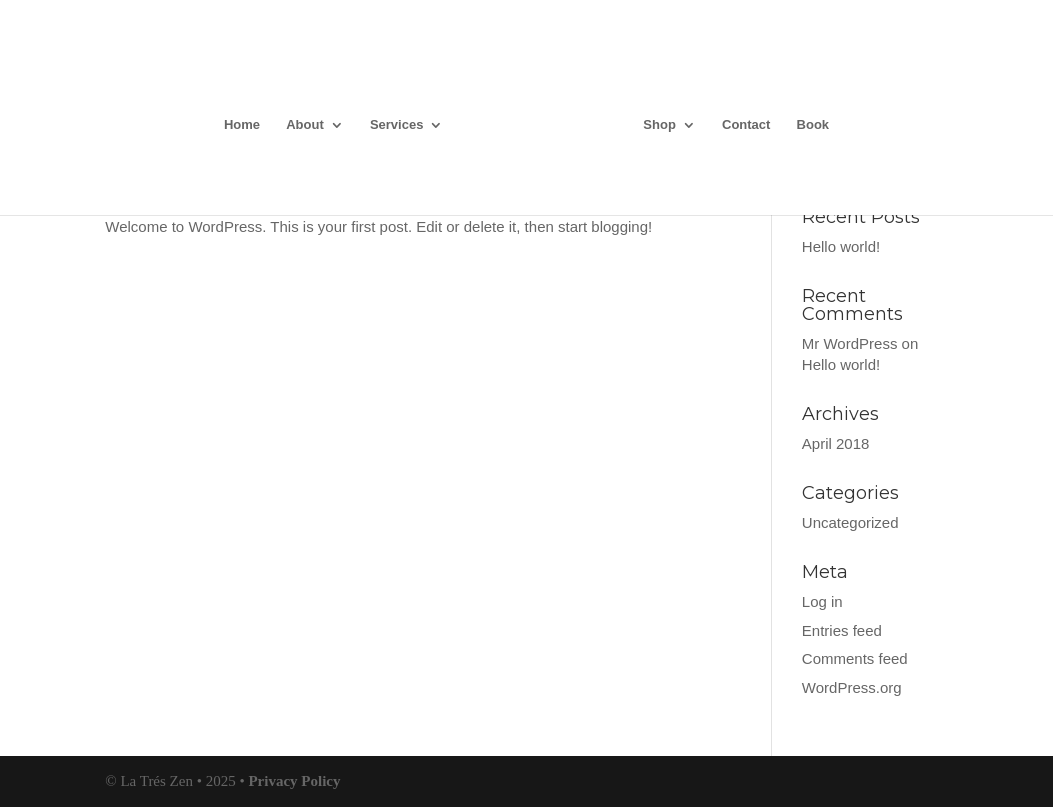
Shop (659, 125)
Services (397, 125)
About (305, 125)
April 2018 (836, 443)
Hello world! (841, 246)
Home (242, 125)
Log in (822, 601)
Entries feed (842, 630)
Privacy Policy (294, 781)
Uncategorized (850, 522)
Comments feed (855, 658)
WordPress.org (852, 687)
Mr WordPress (850, 343)
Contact (746, 125)
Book (813, 125)
